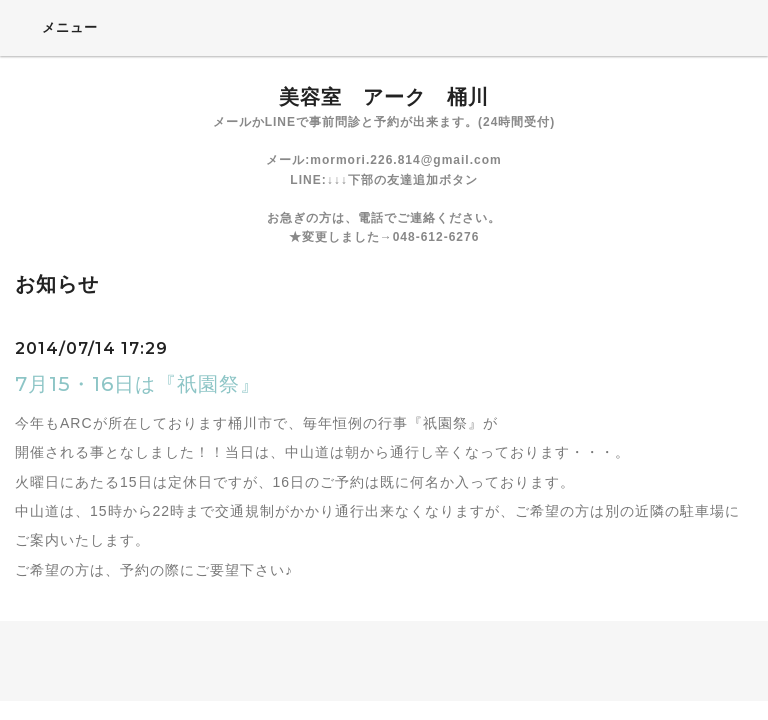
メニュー (56, 27)
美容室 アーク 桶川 (384, 97)
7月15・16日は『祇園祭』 (138, 384)
